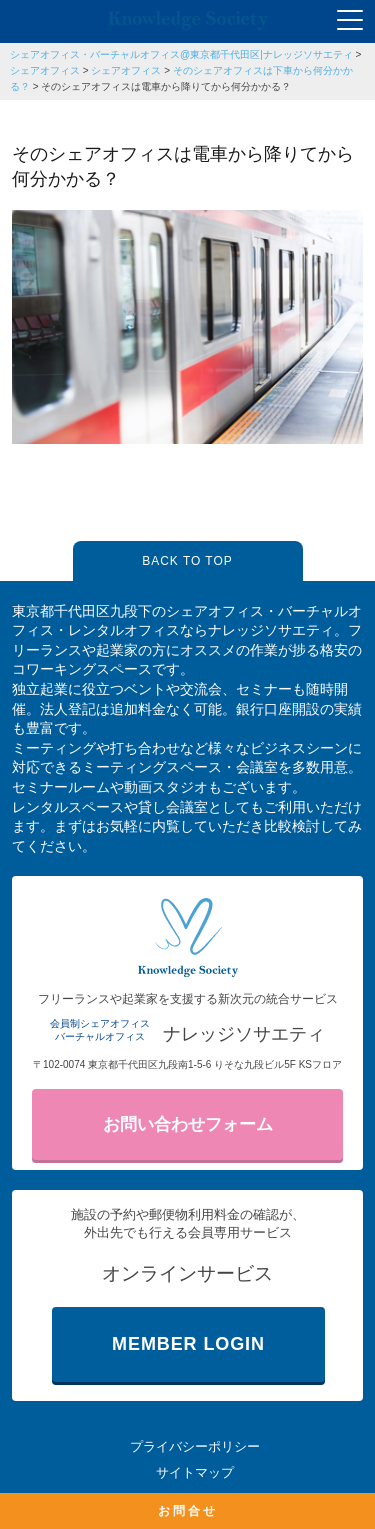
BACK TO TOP (187, 561)
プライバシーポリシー (195, 1446)
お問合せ (188, 1511)
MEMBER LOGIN (188, 1344)
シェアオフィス (45, 70)
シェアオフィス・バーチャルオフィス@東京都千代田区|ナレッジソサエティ (181, 54)
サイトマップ (195, 1472)
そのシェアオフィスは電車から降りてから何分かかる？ (166, 86)
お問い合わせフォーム (188, 1124)
